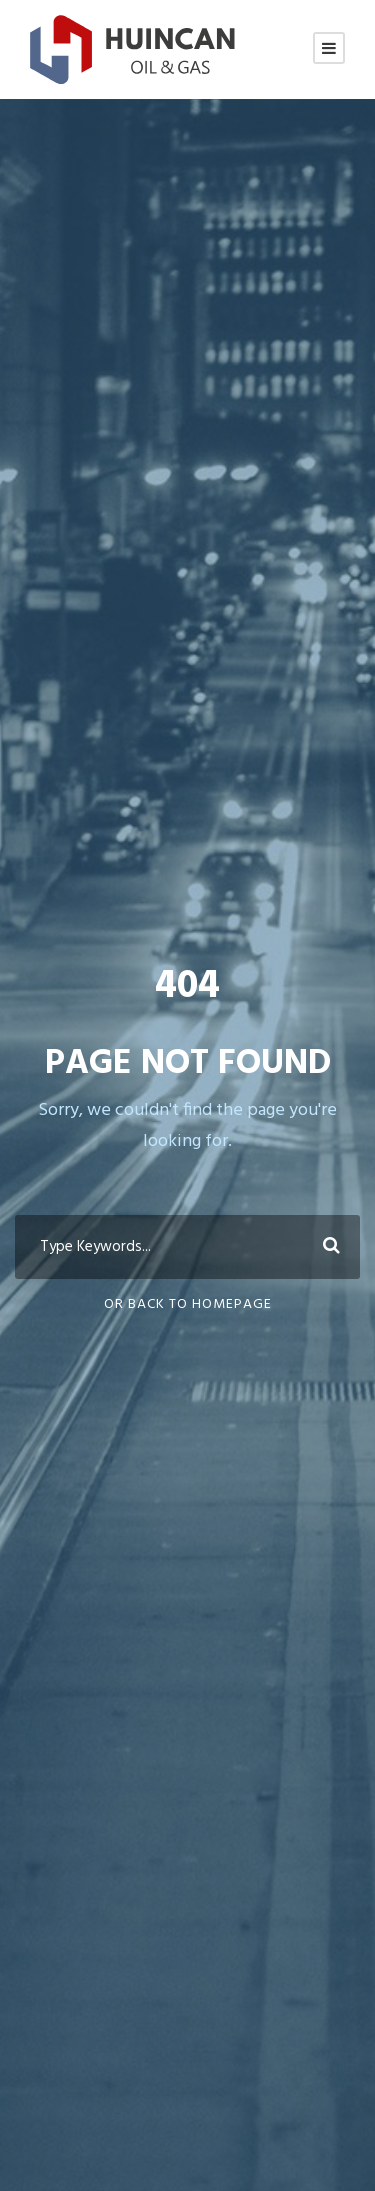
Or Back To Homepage (188, 1304)
